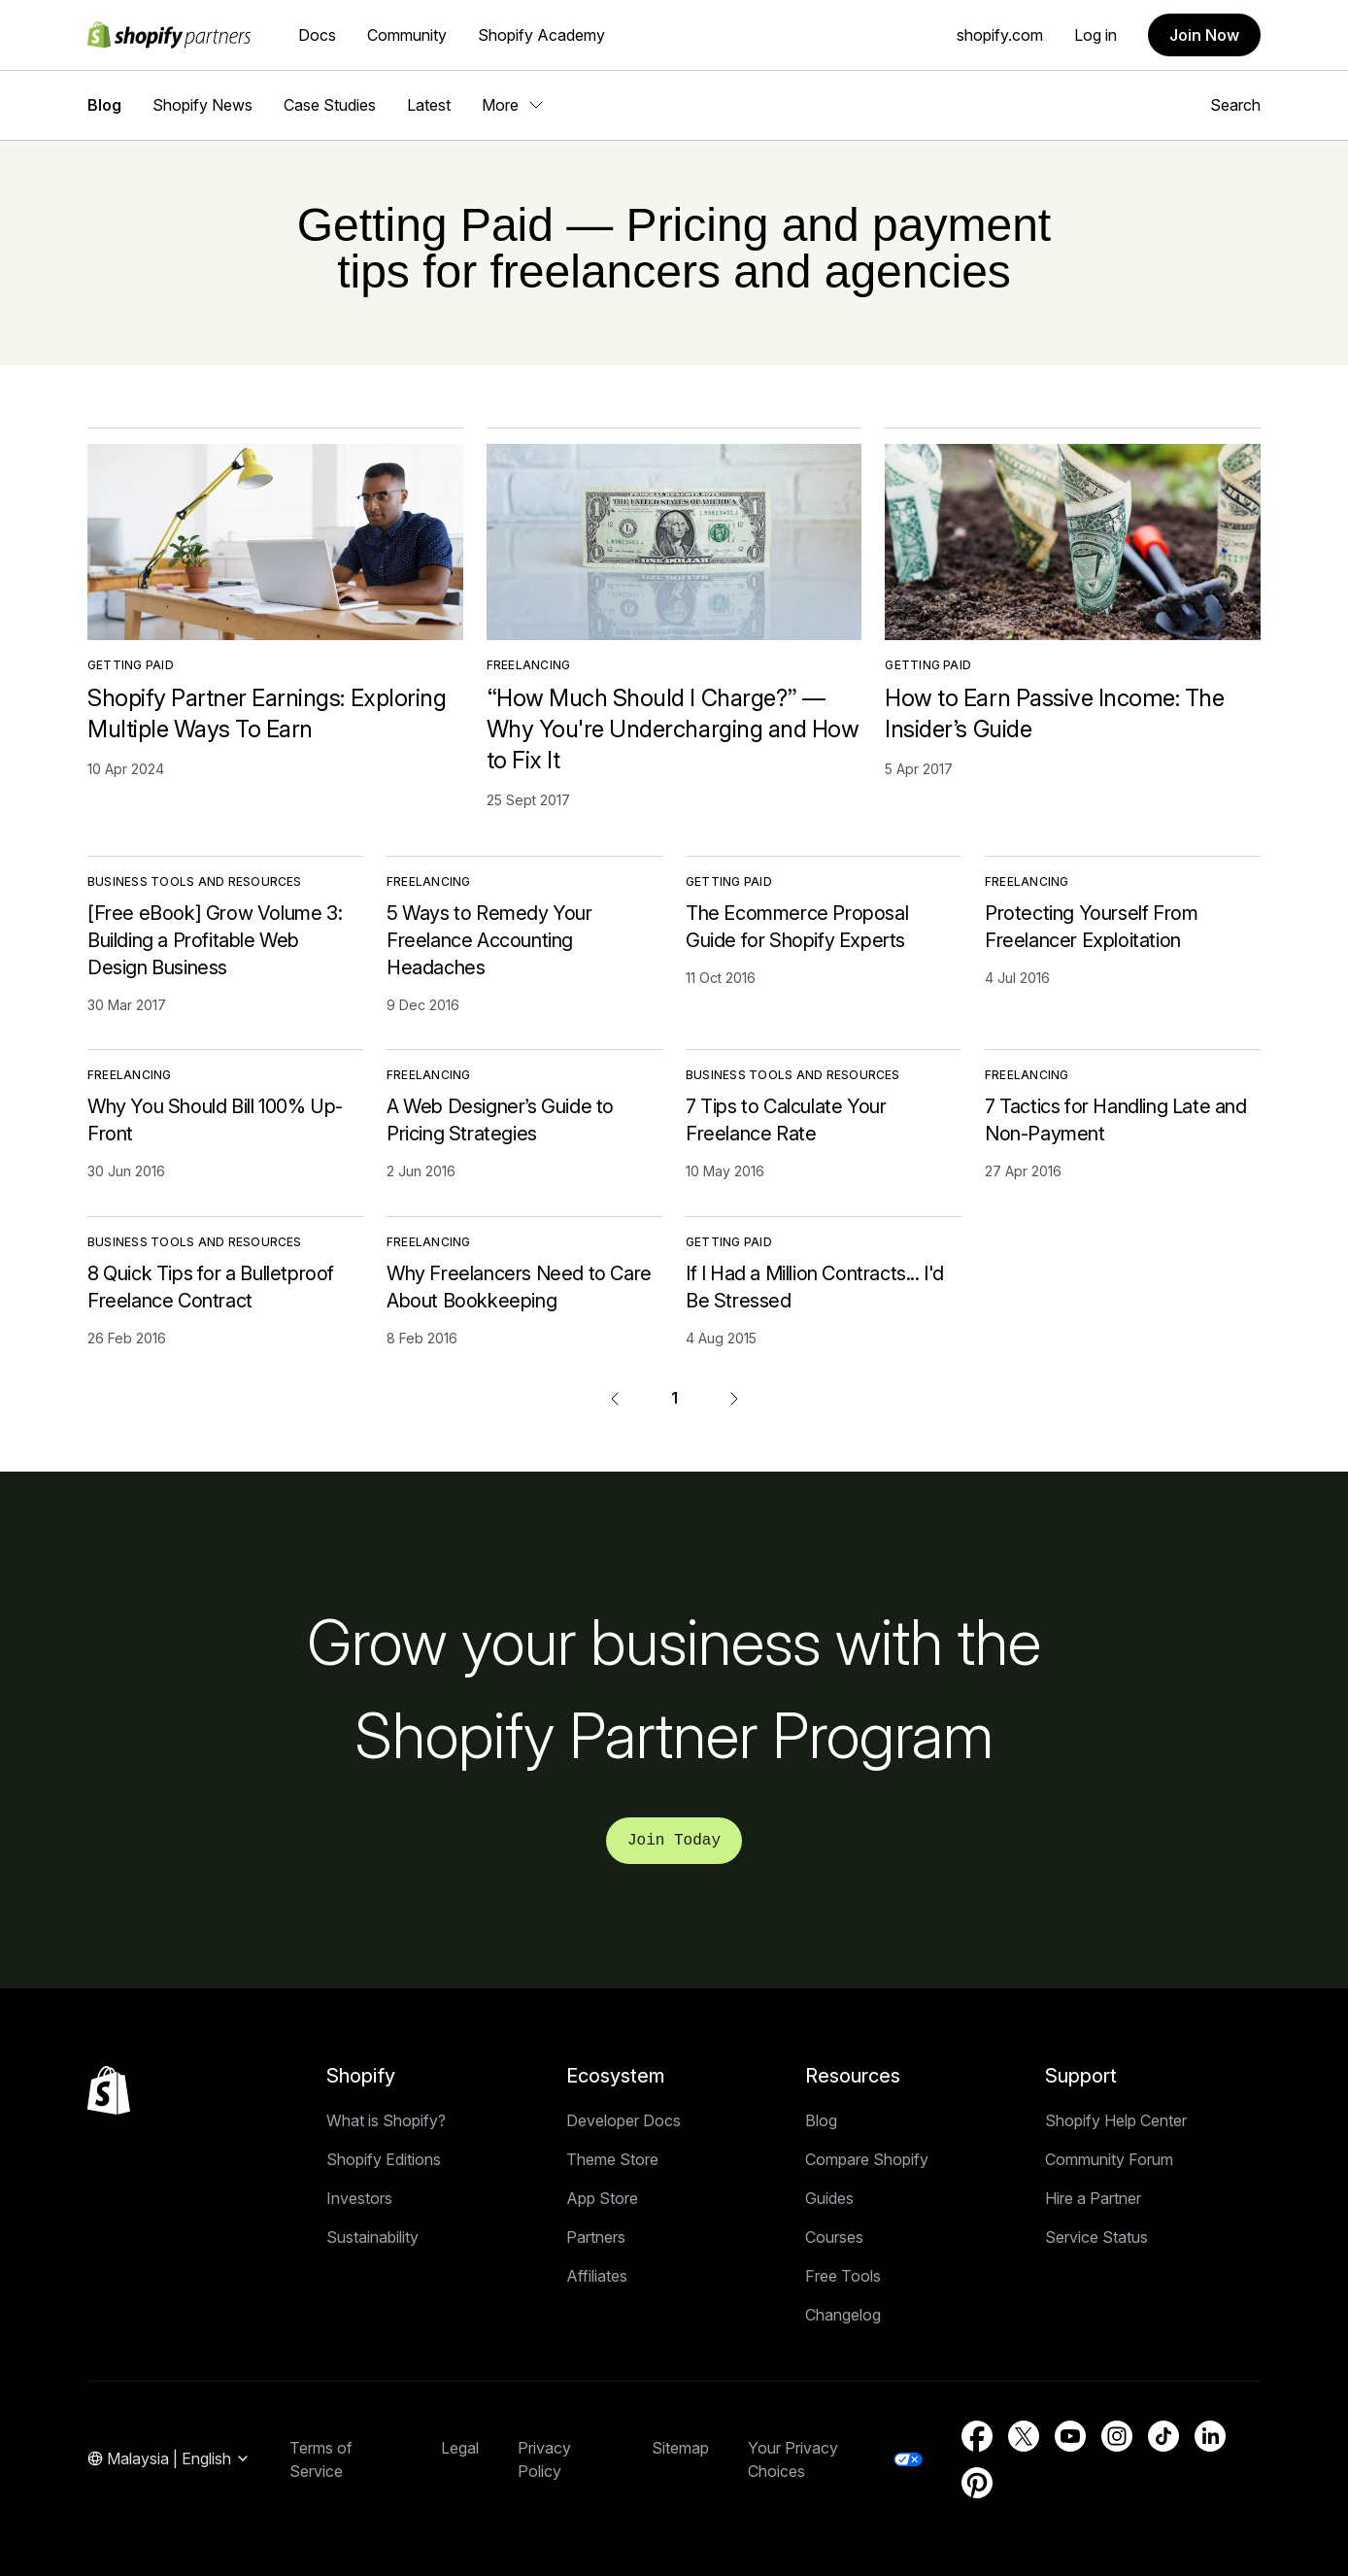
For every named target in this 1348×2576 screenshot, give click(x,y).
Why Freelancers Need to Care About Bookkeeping (519, 1287)
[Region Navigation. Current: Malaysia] (169, 2459)
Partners (595, 2237)
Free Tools (843, 2276)
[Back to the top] (108, 2090)
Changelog (843, 2314)
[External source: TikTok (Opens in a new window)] (1163, 2436)
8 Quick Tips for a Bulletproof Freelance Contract (210, 1287)
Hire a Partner (1093, 2198)
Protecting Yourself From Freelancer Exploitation (1091, 926)
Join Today (674, 1840)
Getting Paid (130, 665)
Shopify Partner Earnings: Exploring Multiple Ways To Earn (266, 713)
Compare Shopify (866, 2159)
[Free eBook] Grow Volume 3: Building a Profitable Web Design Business (214, 940)
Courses (834, 2237)
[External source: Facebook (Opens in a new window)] (977, 2436)
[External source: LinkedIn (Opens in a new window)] (1210, 2436)
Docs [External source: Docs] (317, 35)
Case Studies (330, 105)
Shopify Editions (383, 2159)
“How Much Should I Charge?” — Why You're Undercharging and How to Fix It (673, 729)
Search (1235, 105)
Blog (104, 105)
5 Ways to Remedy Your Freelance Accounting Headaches (489, 940)
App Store (602, 2198)
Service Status (1096, 2237)
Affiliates (596, 2276)
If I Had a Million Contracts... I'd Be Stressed (815, 1287)
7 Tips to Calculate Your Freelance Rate (786, 1120)
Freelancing (529, 665)
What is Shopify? (386, 2120)
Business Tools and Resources (194, 881)
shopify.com (1000, 35)
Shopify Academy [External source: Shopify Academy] (541, 35)
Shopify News (202, 105)
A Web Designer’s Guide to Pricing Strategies (500, 1120)
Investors (359, 2198)
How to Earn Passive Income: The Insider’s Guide (1054, 713)
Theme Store (612, 2159)
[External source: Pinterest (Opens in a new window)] (977, 2482)
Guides (829, 2198)
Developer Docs (623, 2120)
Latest (429, 105)
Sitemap (680, 2447)
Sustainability (372, 2237)
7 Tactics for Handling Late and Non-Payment (1116, 1120)
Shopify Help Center (1116, 2120)
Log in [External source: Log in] (1095, 35)
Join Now (1204, 35)
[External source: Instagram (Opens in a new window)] (1116, 2436)
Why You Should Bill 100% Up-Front (215, 1120)
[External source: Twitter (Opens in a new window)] (1023, 2436)
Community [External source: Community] (407, 35)
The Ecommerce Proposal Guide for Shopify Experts (797, 926)
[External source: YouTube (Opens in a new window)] (1070, 2436)
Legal (460, 2447)
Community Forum (1109, 2159)
